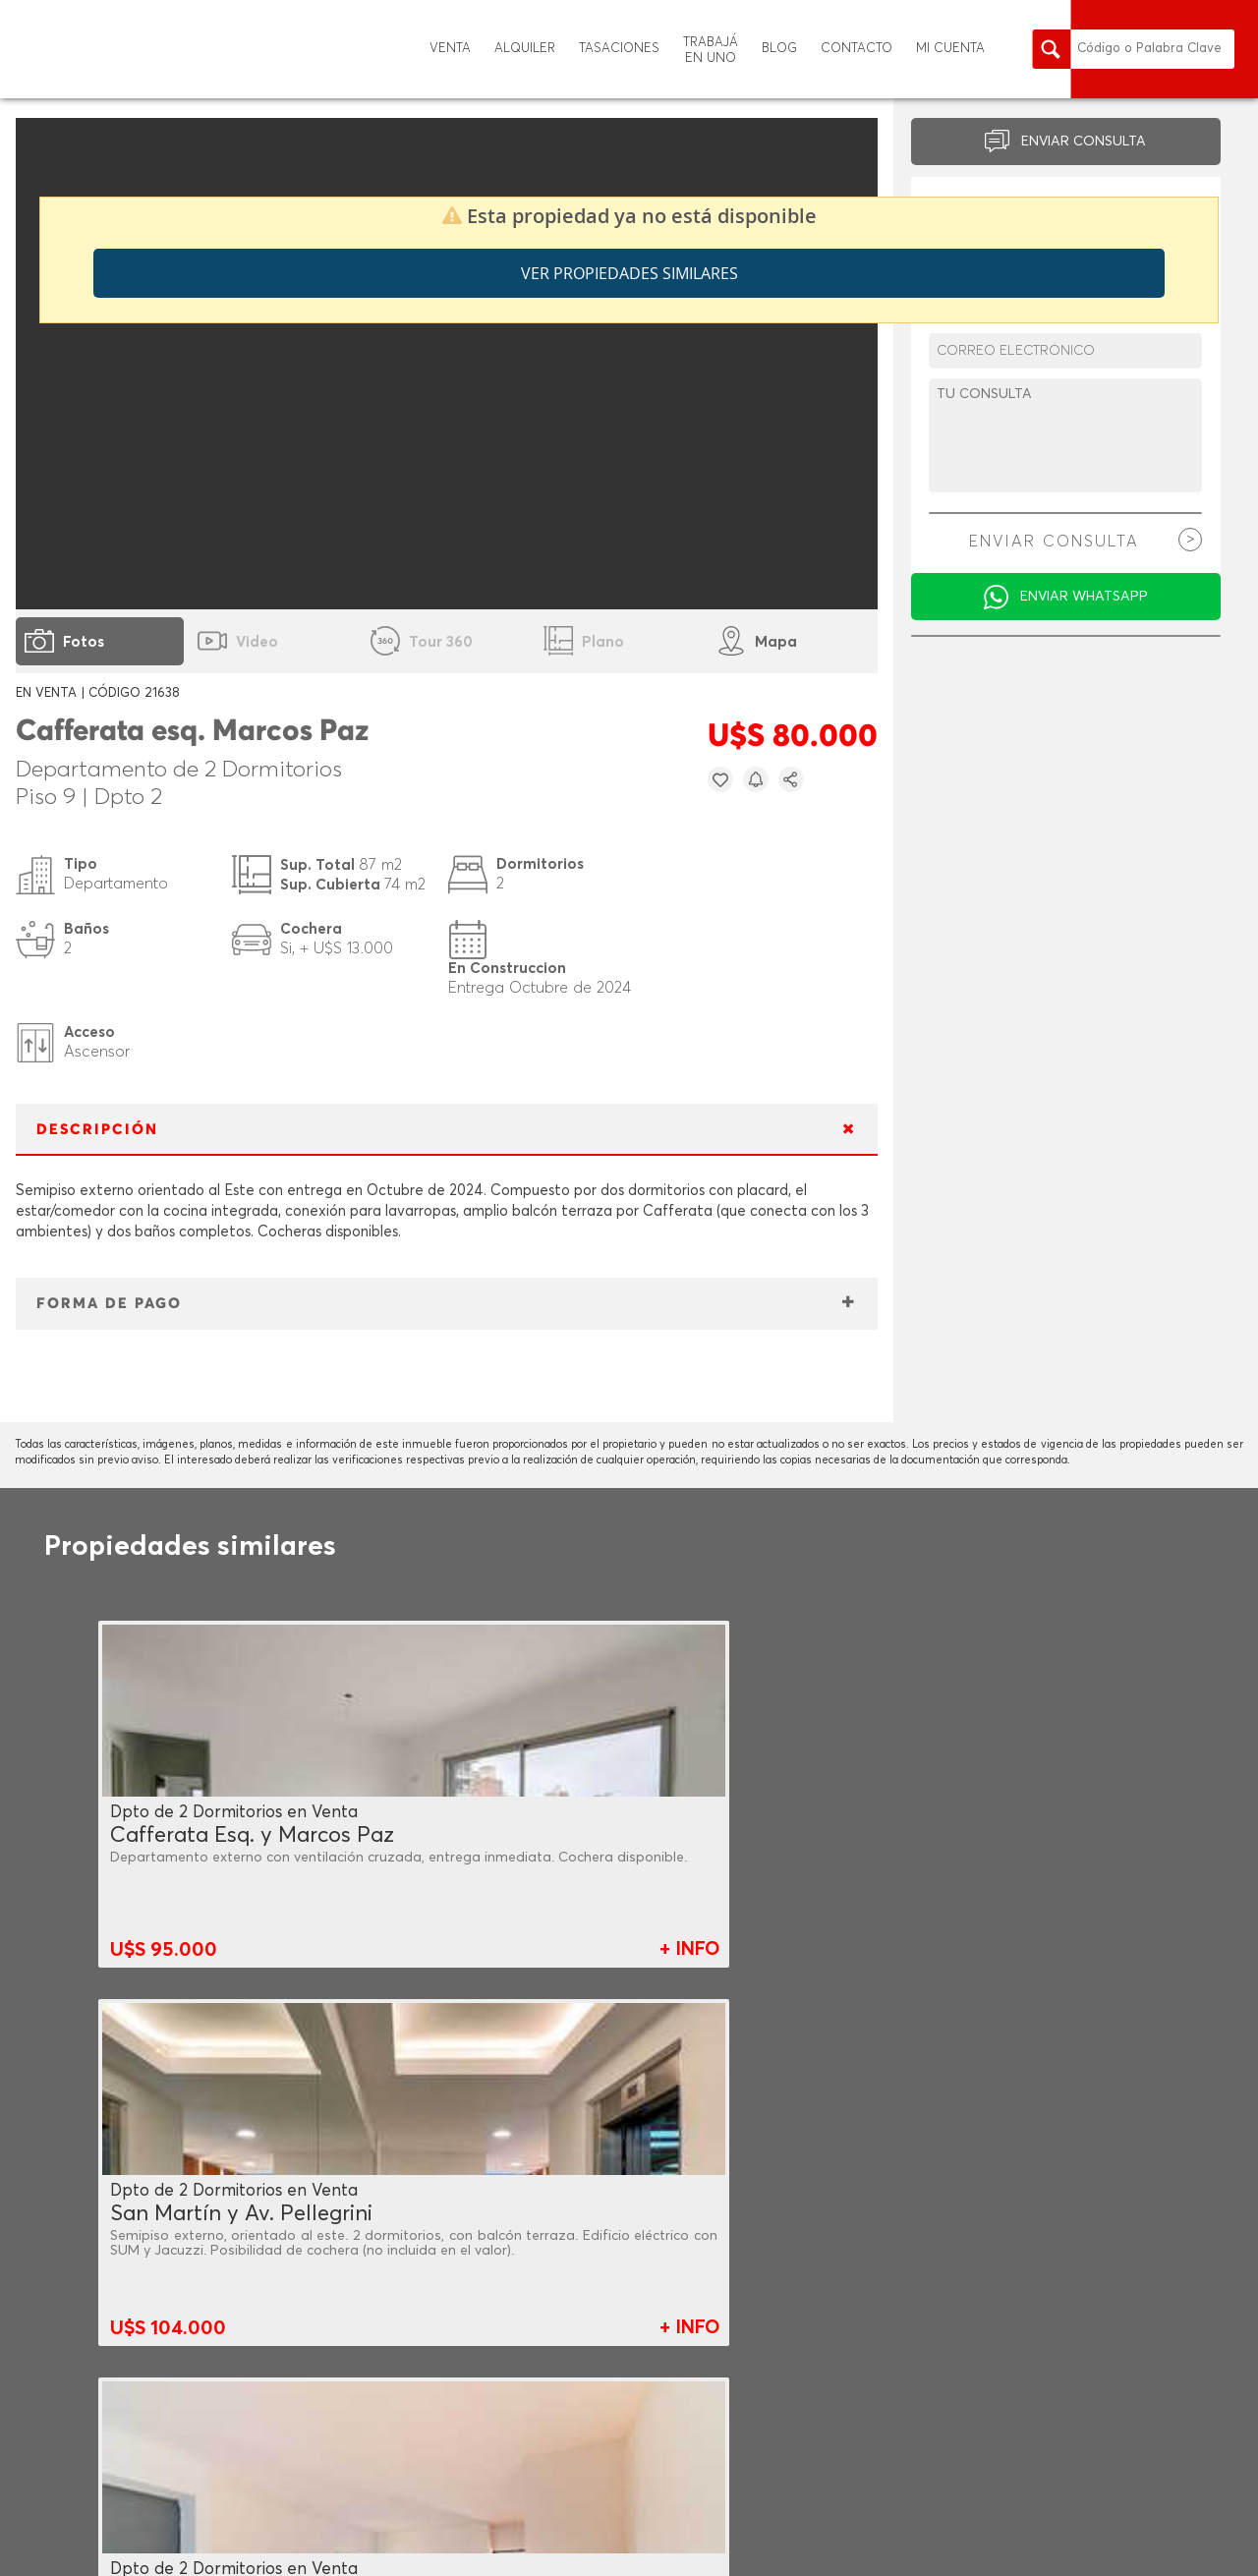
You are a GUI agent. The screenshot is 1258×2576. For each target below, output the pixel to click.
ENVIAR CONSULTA (1083, 141)
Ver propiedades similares (629, 273)
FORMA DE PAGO (109, 1303)
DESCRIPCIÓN (97, 1129)
